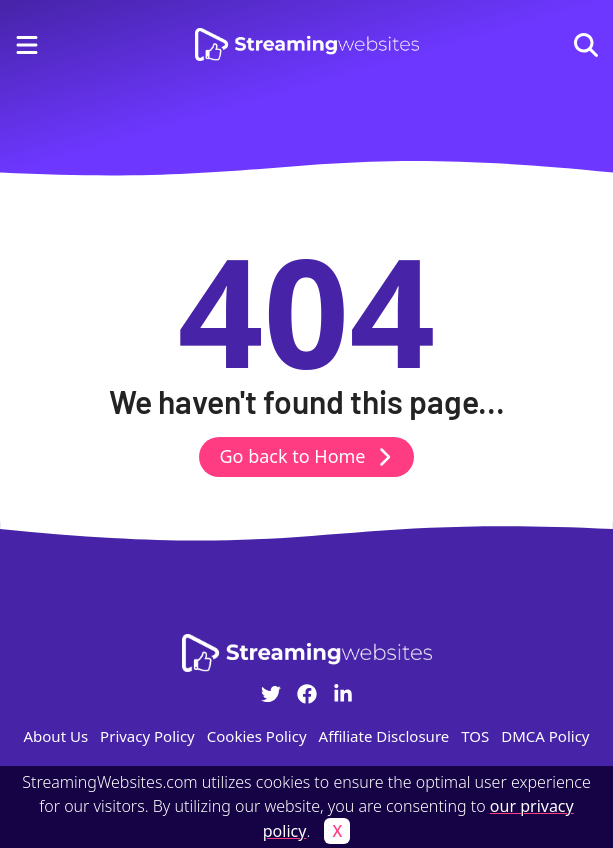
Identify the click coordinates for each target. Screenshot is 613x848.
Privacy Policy (147, 736)
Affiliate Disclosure (384, 736)
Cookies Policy (257, 736)
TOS (475, 736)
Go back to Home (306, 456)
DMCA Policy (545, 736)
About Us (55, 736)
